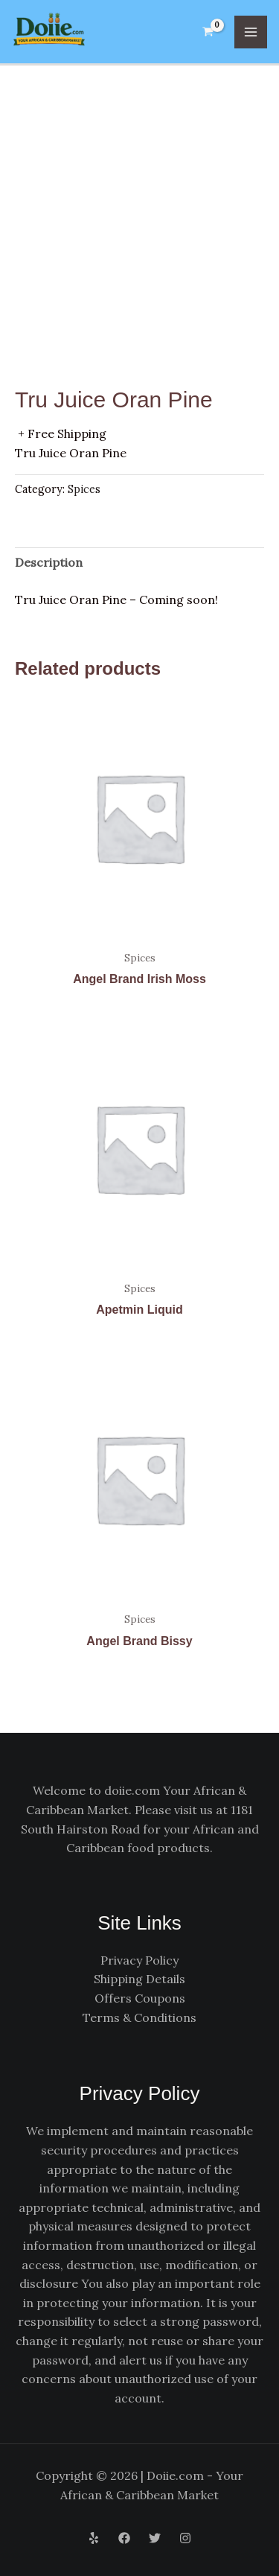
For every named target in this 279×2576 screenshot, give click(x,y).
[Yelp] (94, 2538)
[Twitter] (155, 2538)
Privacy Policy (139, 1960)
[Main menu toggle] (250, 32)
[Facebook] (124, 2538)
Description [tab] (49, 562)
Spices (84, 489)
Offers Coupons (139, 1998)
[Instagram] (185, 2538)
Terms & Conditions (139, 2017)
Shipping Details (139, 1978)
